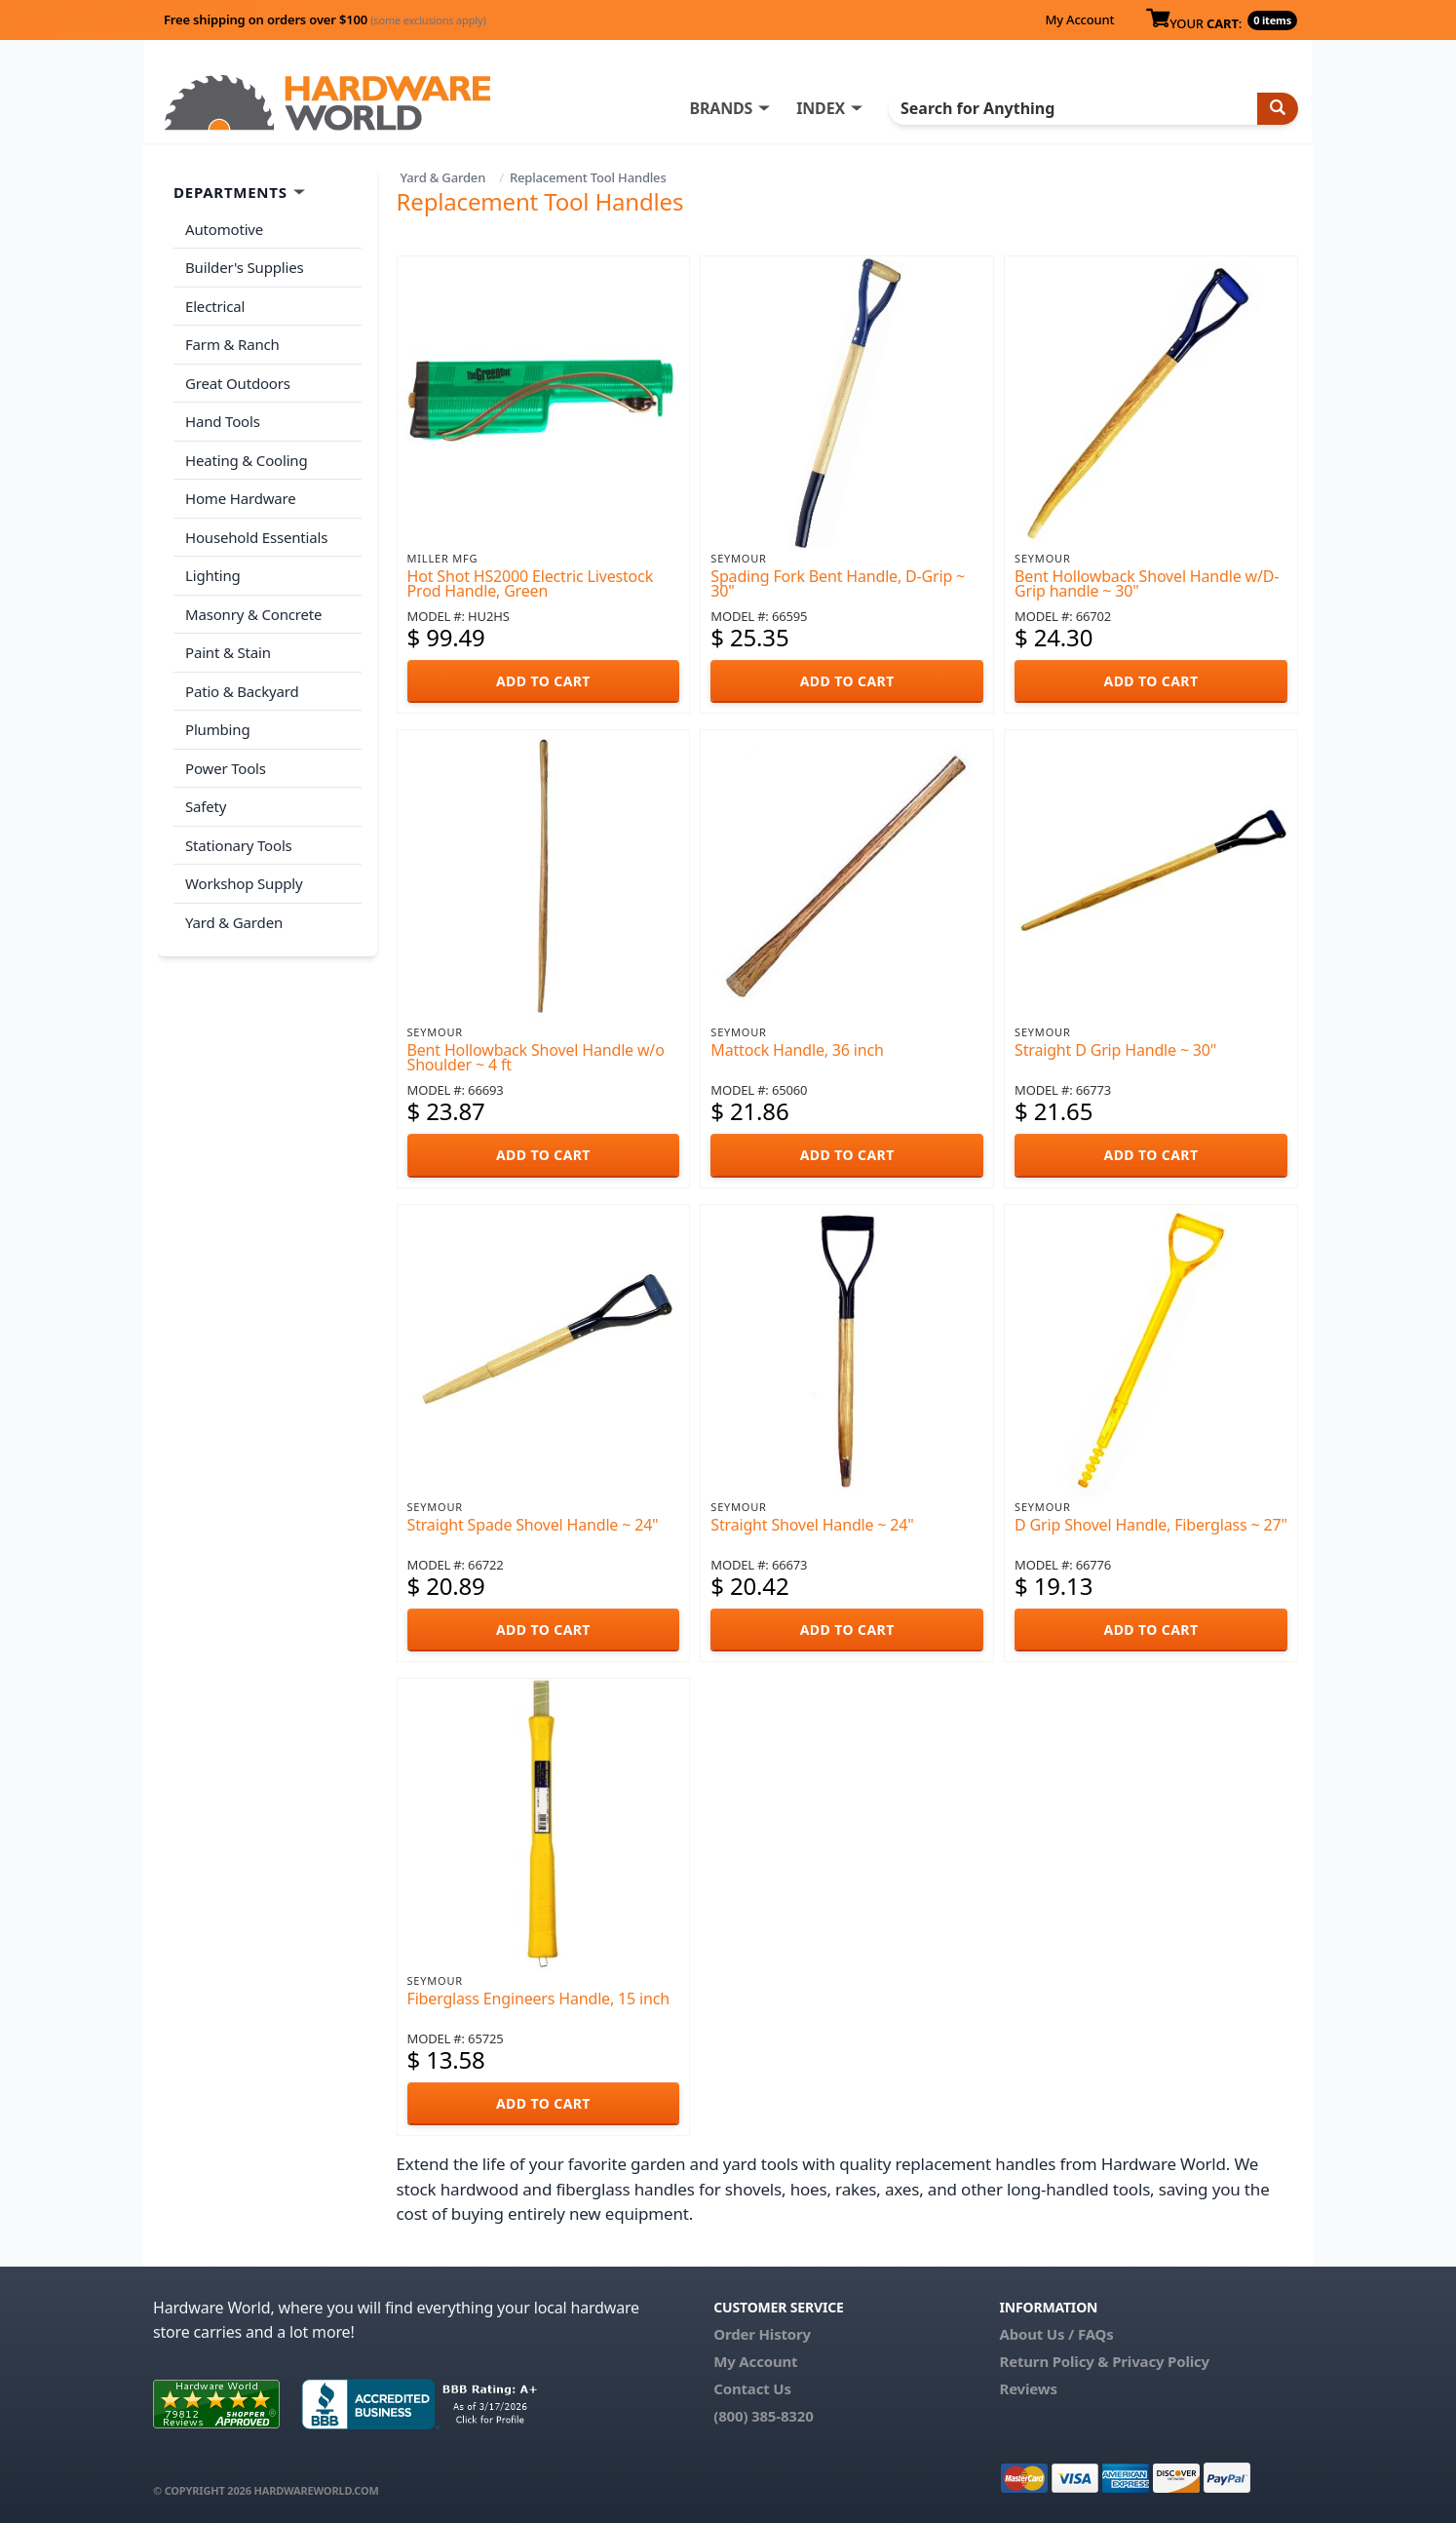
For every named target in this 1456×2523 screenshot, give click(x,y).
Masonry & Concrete (253, 614)
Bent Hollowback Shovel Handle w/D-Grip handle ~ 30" (1147, 583)
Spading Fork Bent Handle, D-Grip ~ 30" (837, 583)
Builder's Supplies (244, 267)
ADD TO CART (543, 681)
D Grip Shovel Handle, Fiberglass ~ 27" (1151, 1524)
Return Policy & (1053, 2361)
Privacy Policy (1160, 2361)
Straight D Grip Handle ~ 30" (1115, 1050)
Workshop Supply (244, 883)
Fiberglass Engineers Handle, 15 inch (538, 1998)
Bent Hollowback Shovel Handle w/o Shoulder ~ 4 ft (536, 1057)
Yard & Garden (443, 177)
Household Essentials (256, 537)
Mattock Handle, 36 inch (796, 1050)
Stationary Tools (238, 845)
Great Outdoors (237, 383)
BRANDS (720, 108)
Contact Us (752, 2388)
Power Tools (225, 768)
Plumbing (217, 729)
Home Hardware (240, 498)
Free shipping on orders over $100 (325, 19)
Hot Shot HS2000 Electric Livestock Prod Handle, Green (530, 583)
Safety (205, 806)
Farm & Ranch (232, 344)
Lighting (213, 575)
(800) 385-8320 (763, 2416)
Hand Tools (222, 421)
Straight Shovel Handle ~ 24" (811, 1524)
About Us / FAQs (1056, 2334)
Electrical (215, 306)
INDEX (820, 108)
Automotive (224, 229)
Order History (762, 2334)
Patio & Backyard (241, 691)
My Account (1079, 19)
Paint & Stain (228, 652)
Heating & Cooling (246, 460)
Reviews (1027, 2388)
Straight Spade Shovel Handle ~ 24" (533, 1524)
